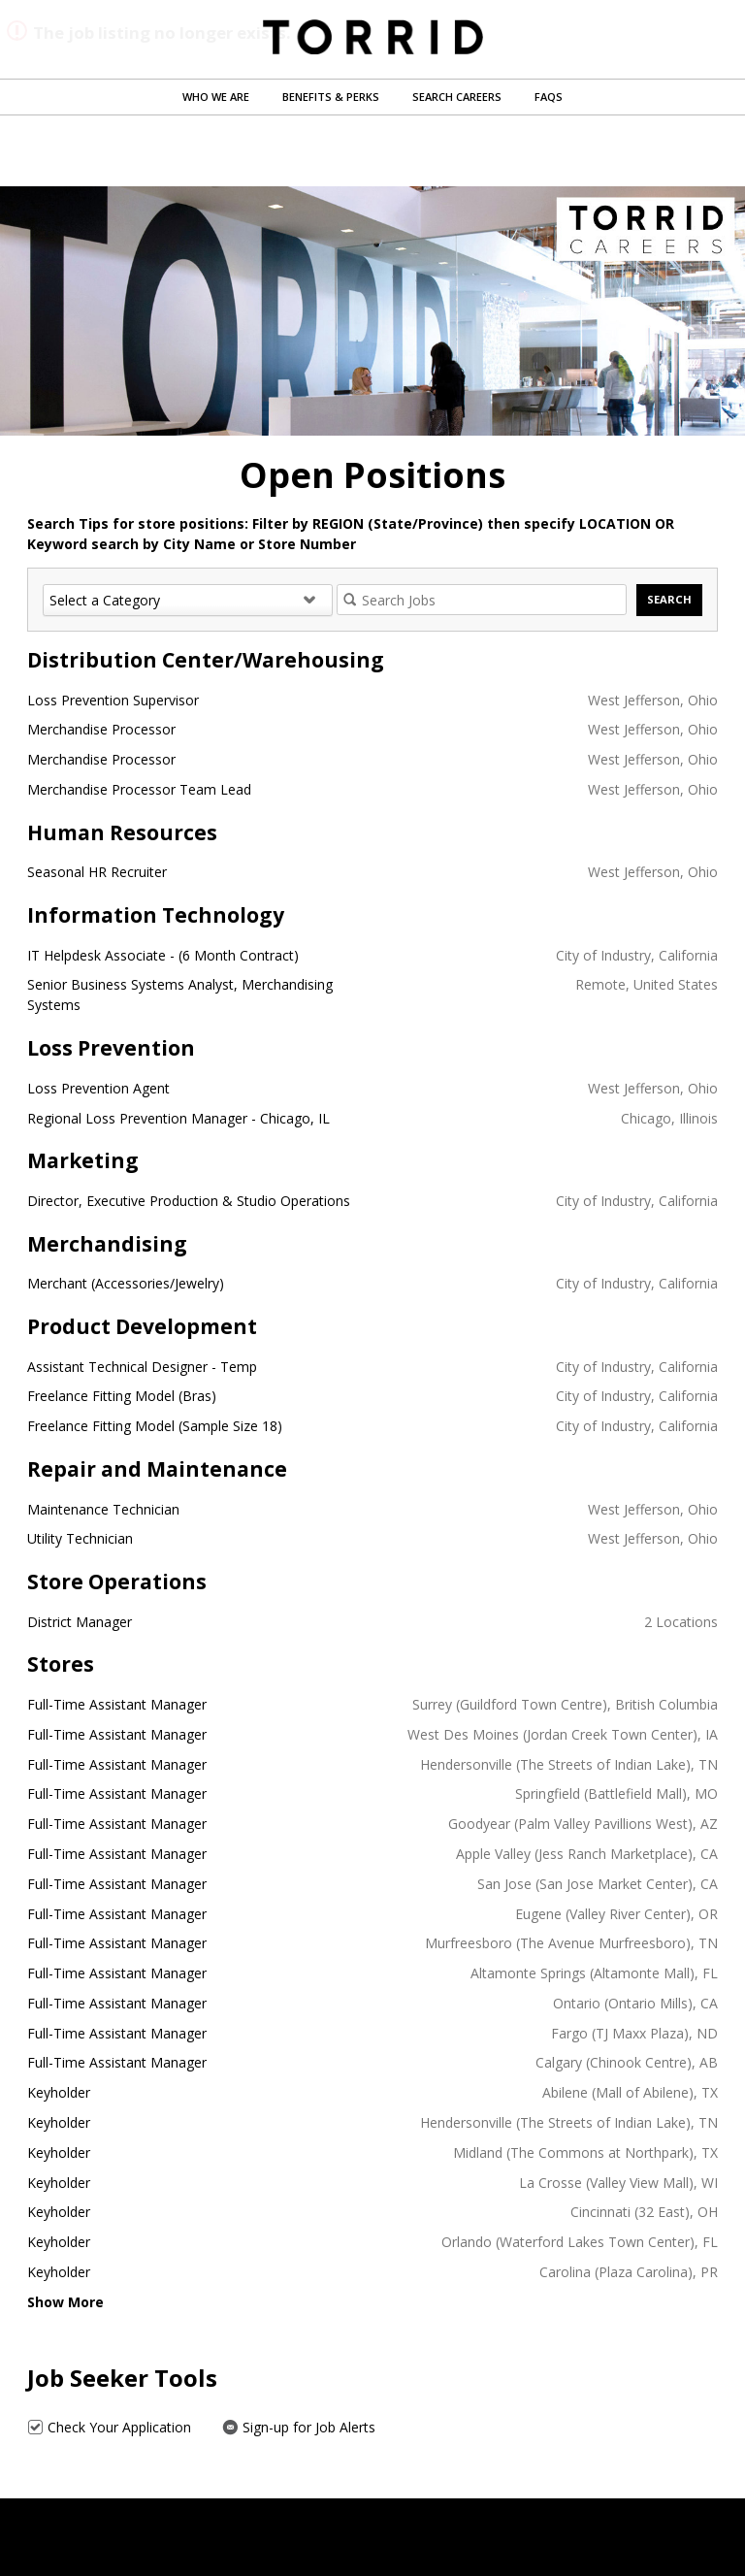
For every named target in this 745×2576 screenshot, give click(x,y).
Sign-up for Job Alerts (298, 2427)
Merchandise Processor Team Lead (139, 789)
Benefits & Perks (330, 96)
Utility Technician (80, 1538)
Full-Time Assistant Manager (117, 1704)
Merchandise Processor (101, 729)
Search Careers (457, 96)
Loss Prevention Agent (98, 1088)
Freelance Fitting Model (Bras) (121, 1395)
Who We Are (215, 96)
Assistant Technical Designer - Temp (142, 1366)
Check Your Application (109, 2427)
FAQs (548, 96)
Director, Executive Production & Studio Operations (188, 1200)
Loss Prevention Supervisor (113, 700)
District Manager (79, 1622)
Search (669, 599)
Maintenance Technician (103, 1509)
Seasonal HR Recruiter (97, 872)
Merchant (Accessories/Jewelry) (125, 1283)
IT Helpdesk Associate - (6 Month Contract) (163, 955)
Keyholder (58, 2092)
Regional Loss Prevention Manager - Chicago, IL (178, 1118)
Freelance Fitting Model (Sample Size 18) (154, 1426)
